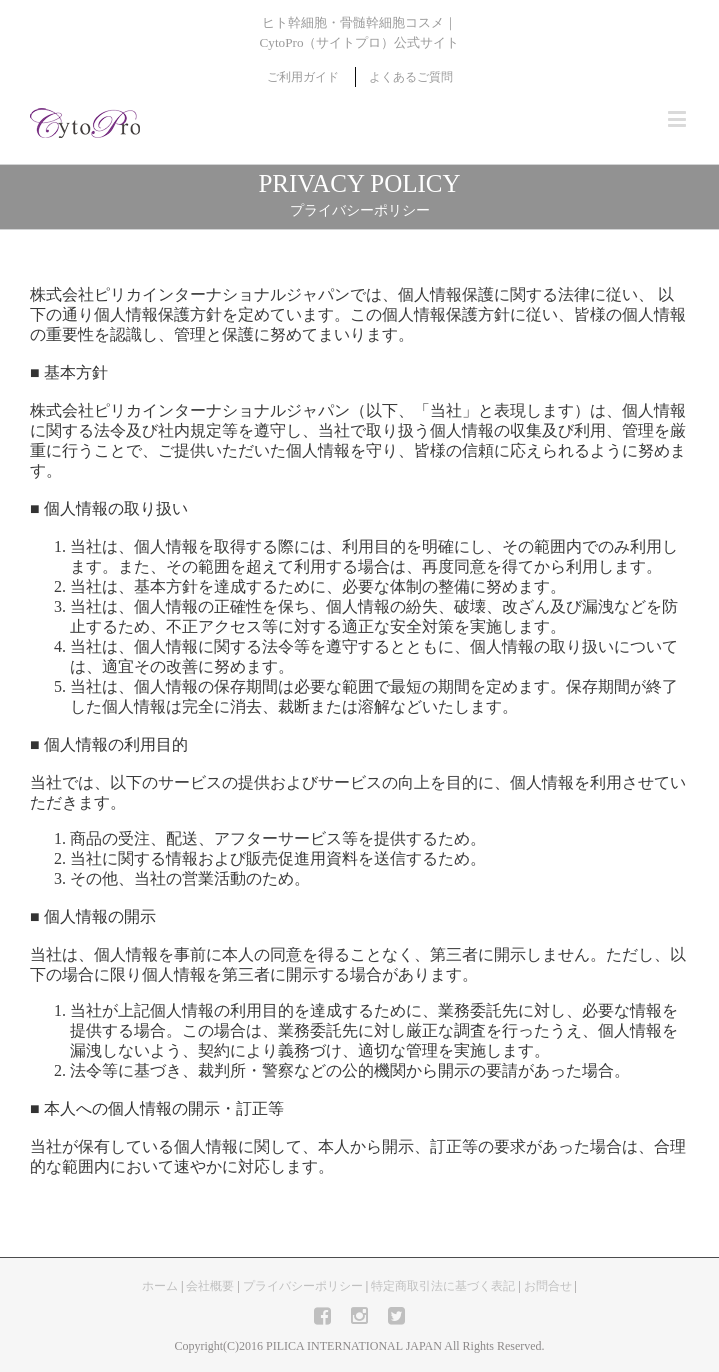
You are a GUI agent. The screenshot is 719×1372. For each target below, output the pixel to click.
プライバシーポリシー (303, 1286)
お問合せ (548, 1286)
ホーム (160, 1286)
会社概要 (210, 1286)
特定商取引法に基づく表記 (443, 1286)
